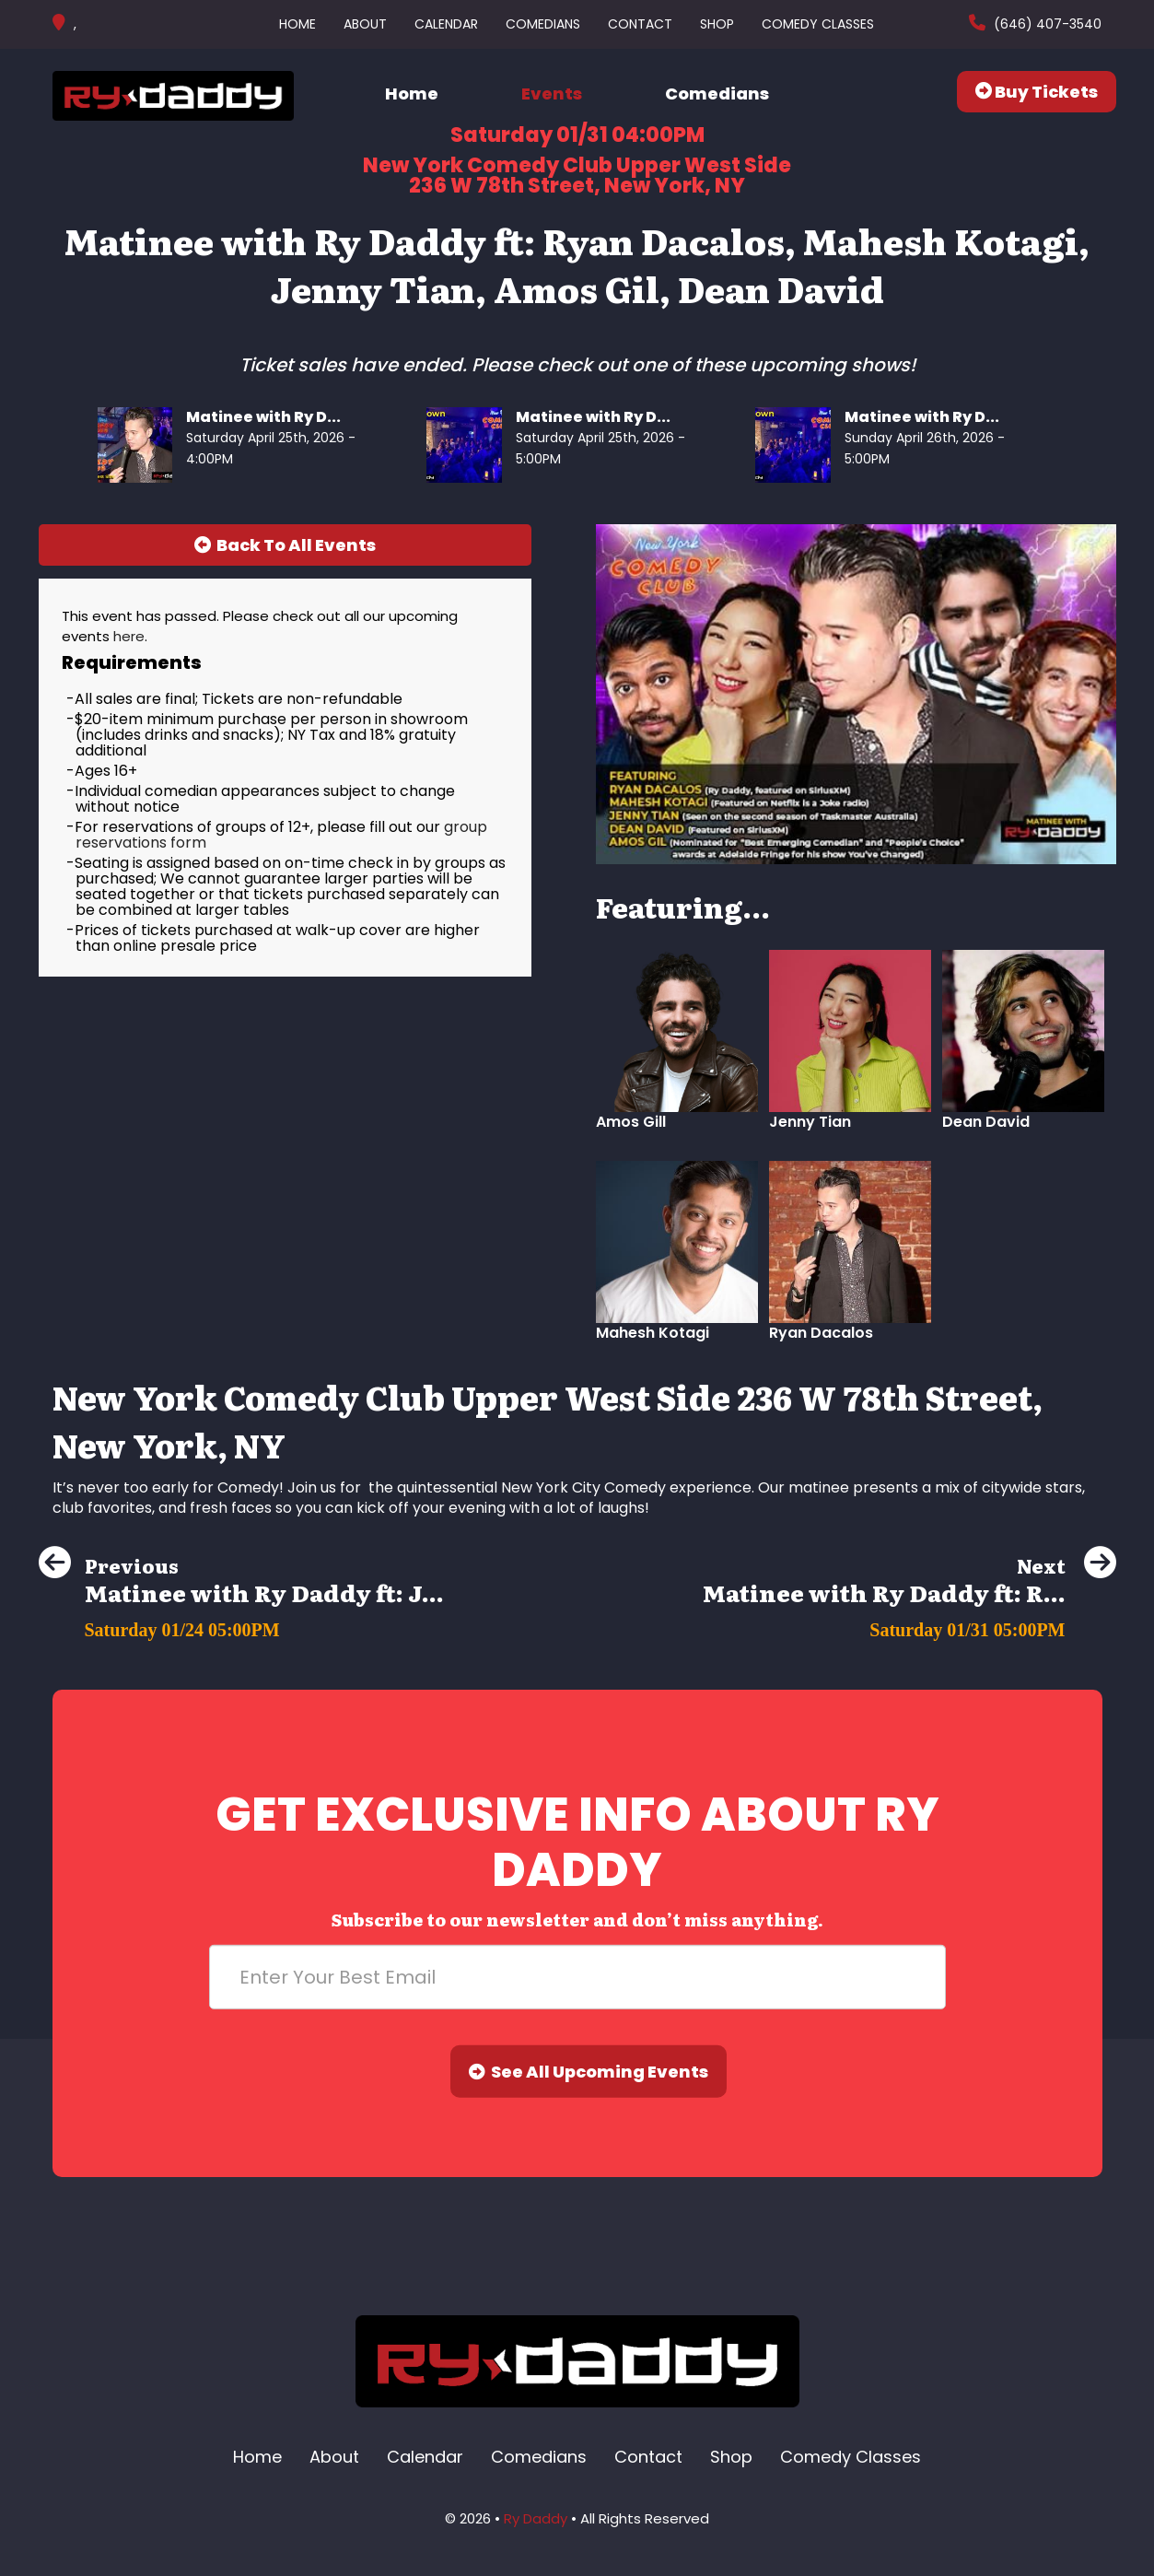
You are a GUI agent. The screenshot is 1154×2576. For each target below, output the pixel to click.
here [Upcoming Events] (129, 636)
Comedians (543, 24)
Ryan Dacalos (821, 1332)
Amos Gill (631, 1121)
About (365, 24)
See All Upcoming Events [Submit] (588, 2071)
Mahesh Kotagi (652, 1332)
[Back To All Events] (285, 545)
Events (551, 93)
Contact (640, 24)
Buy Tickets (1036, 91)
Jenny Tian (810, 1121)
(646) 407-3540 (1046, 24)
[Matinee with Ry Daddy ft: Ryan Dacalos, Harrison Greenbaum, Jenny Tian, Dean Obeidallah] (909, 1624)
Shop (717, 24)
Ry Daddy (535, 2518)
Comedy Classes (818, 24)
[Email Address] (577, 1977)
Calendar (446, 24)
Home (297, 24)
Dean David (986, 1121)
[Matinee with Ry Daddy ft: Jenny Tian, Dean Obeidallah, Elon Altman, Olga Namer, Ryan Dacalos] (241, 1624)
